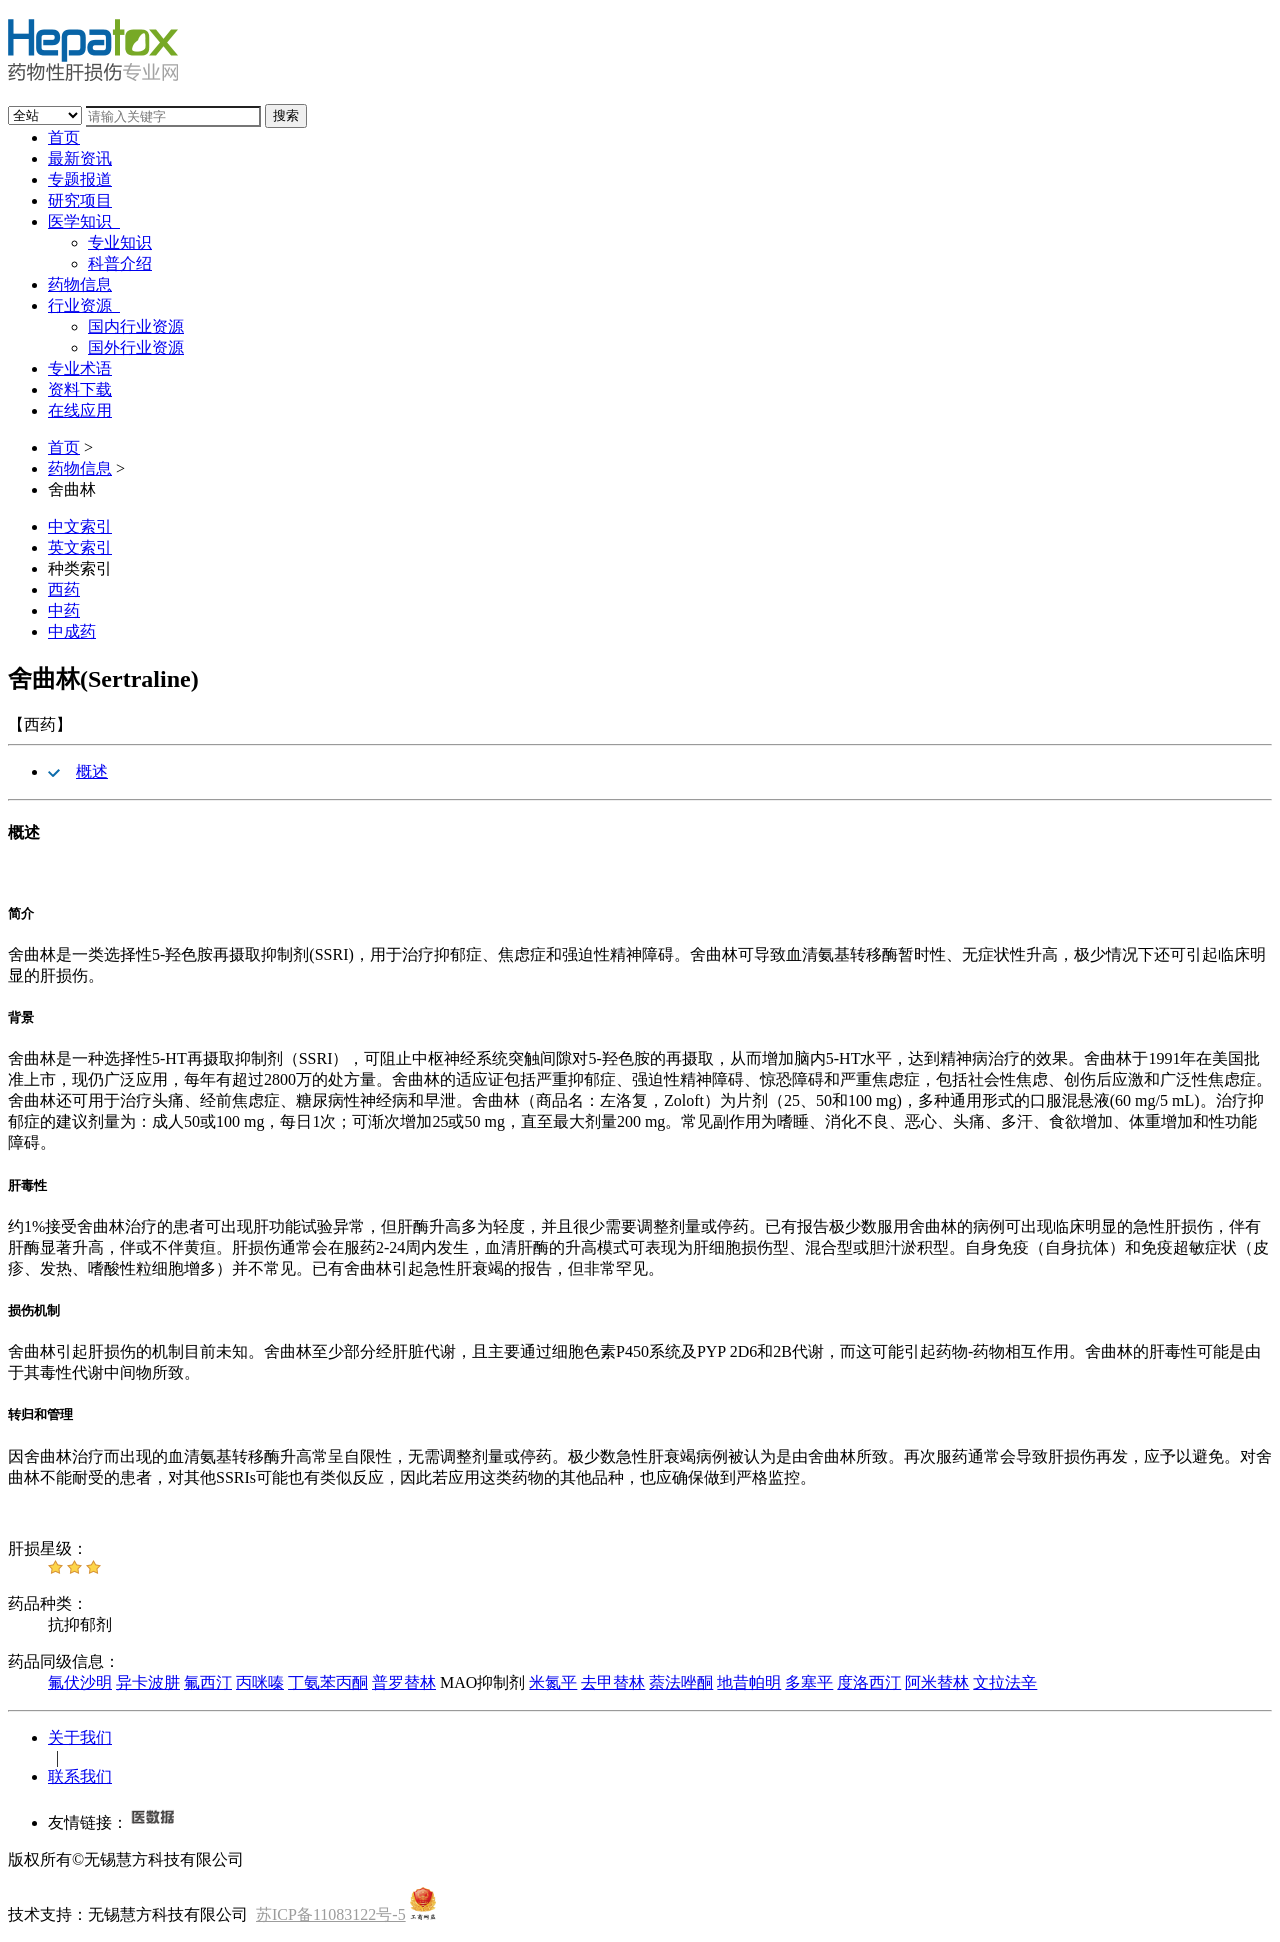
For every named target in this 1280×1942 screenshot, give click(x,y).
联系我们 (80, 1776)
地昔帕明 (749, 1682)
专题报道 (80, 179)
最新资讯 (80, 158)
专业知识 (120, 242)
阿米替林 (937, 1682)
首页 (64, 137)
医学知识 (84, 221)
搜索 (286, 115)
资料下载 (80, 389)
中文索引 (80, 526)
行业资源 (84, 305)
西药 (64, 589)
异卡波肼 (148, 1682)
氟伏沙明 (80, 1682)
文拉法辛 (1005, 1682)
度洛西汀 (869, 1682)
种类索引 (80, 568)
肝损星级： (48, 1548)
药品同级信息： (64, 1661)
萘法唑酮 (681, 1682)
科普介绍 (120, 263)
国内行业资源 (136, 326)
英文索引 (80, 547)
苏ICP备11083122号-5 (331, 1914)
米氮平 (553, 1682)
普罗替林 (404, 1682)
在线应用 (80, 410)
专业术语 (80, 368)
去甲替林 (613, 1682)
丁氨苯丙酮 (328, 1682)
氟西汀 (208, 1682)
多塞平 (809, 1682)
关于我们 (80, 1737)
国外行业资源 (136, 347)
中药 (64, 610)
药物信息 (80, 284)
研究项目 (80, 200)
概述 (92, 771)
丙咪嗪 (260, 1682)
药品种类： (48, 1603)
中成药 (72, 631)
